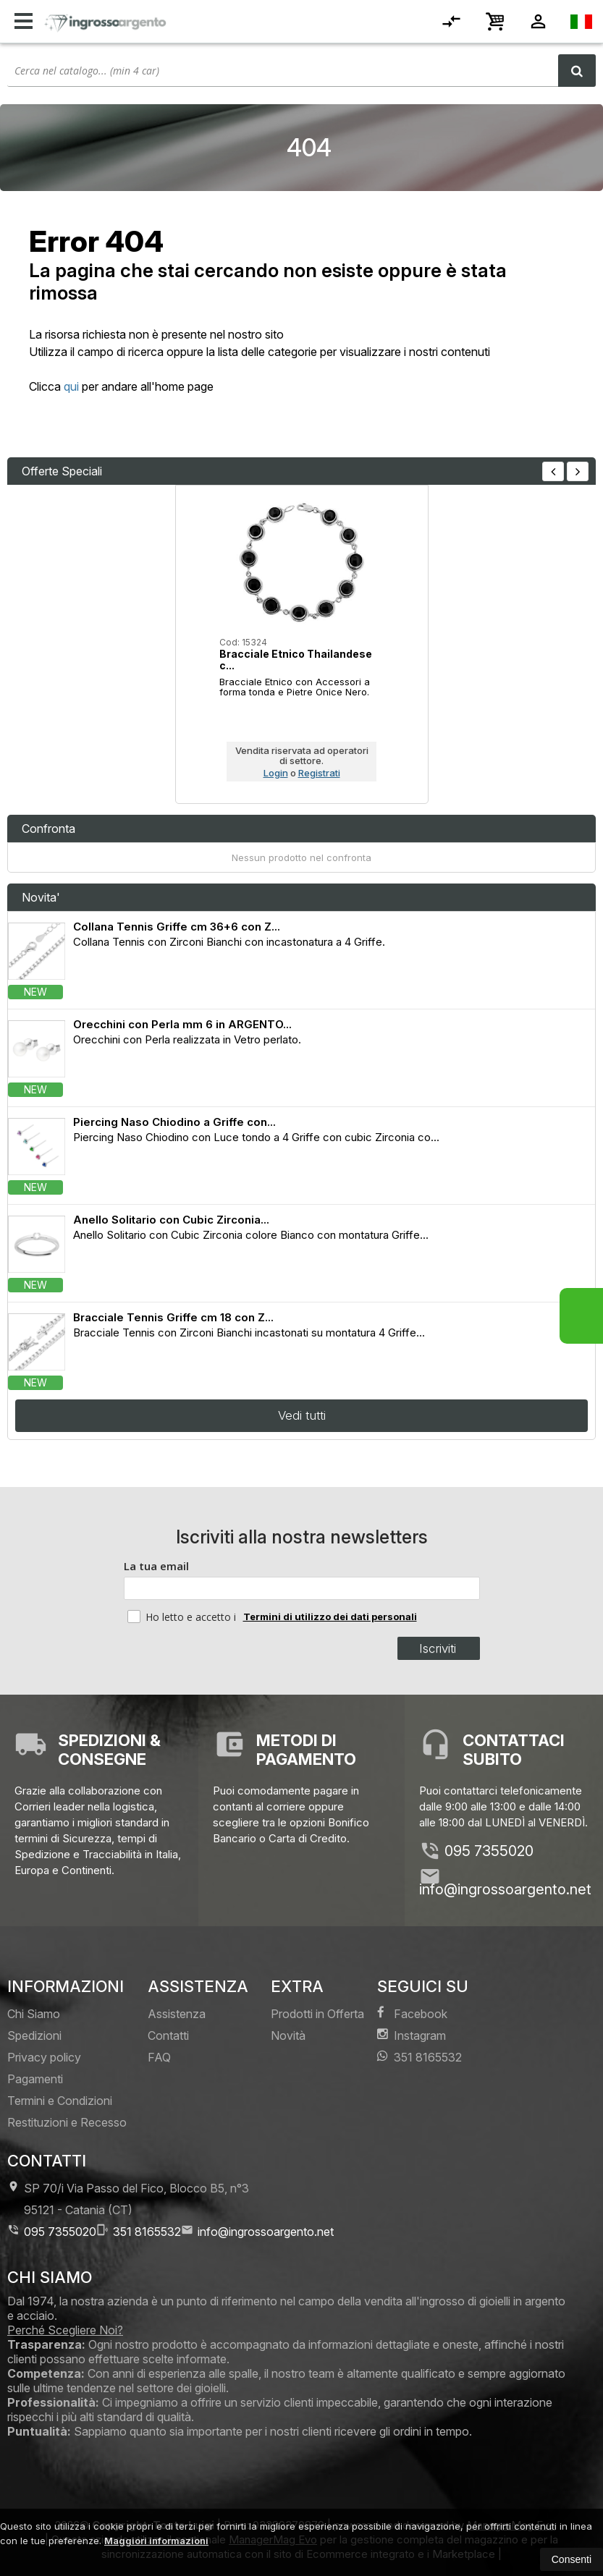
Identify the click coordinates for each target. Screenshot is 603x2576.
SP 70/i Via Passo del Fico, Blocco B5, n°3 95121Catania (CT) (128, 2198)
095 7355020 (489, 1851)
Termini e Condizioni (59, 2100)
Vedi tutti (302, 1415)
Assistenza (177, 2014)
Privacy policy (44, 2057)
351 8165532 (419, 2056)
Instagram (411, 2035)
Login (275, 773)
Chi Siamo (33, 2014)
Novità (288, 2035)
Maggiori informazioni (156, 2540)
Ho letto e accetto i (183, 1616)
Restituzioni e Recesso (67, 2122)
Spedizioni (34, 2035)
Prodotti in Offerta (317, 2014)
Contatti (168, 2035)
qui (71, 386)
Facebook (412, 2013)
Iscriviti (437, 1648)
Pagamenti (35, 2079)
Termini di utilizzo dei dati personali (330, 1616)
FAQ (159, 2057)
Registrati (319, 773)
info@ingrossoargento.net (505, 1889)
